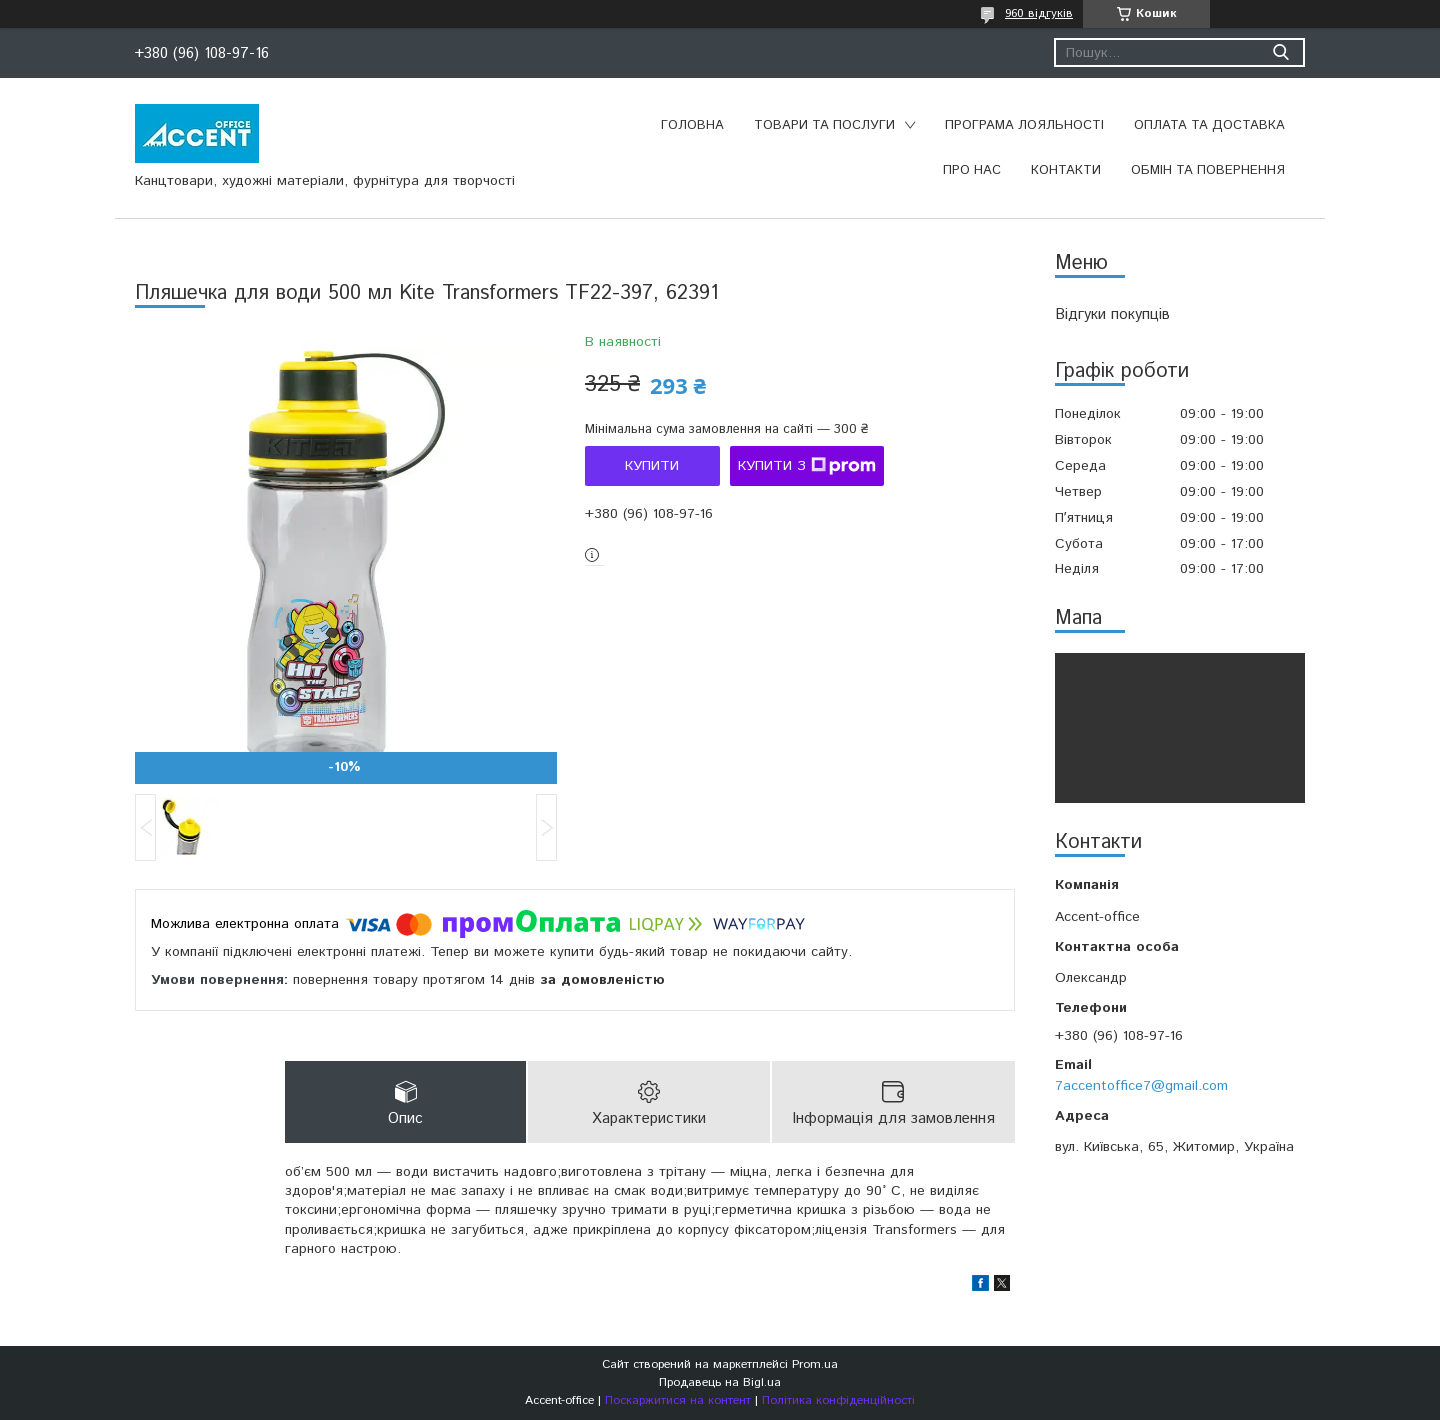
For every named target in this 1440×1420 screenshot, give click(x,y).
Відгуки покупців (1112, 314)
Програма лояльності (1024, 125)
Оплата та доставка (1209, 125)
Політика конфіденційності (838, 1400)
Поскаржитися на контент (678, 1400)
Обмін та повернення (1208, 170)
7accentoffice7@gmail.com (1141, 1086)
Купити (652, 466)
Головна (692, 125)
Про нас (972, 170)
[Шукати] (1280, 52)
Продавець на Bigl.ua (720, 1382)
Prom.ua (815, 1364)
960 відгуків (1039, 13)
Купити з (807, 466)
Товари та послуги (824, 125)
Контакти (1066, 170)
